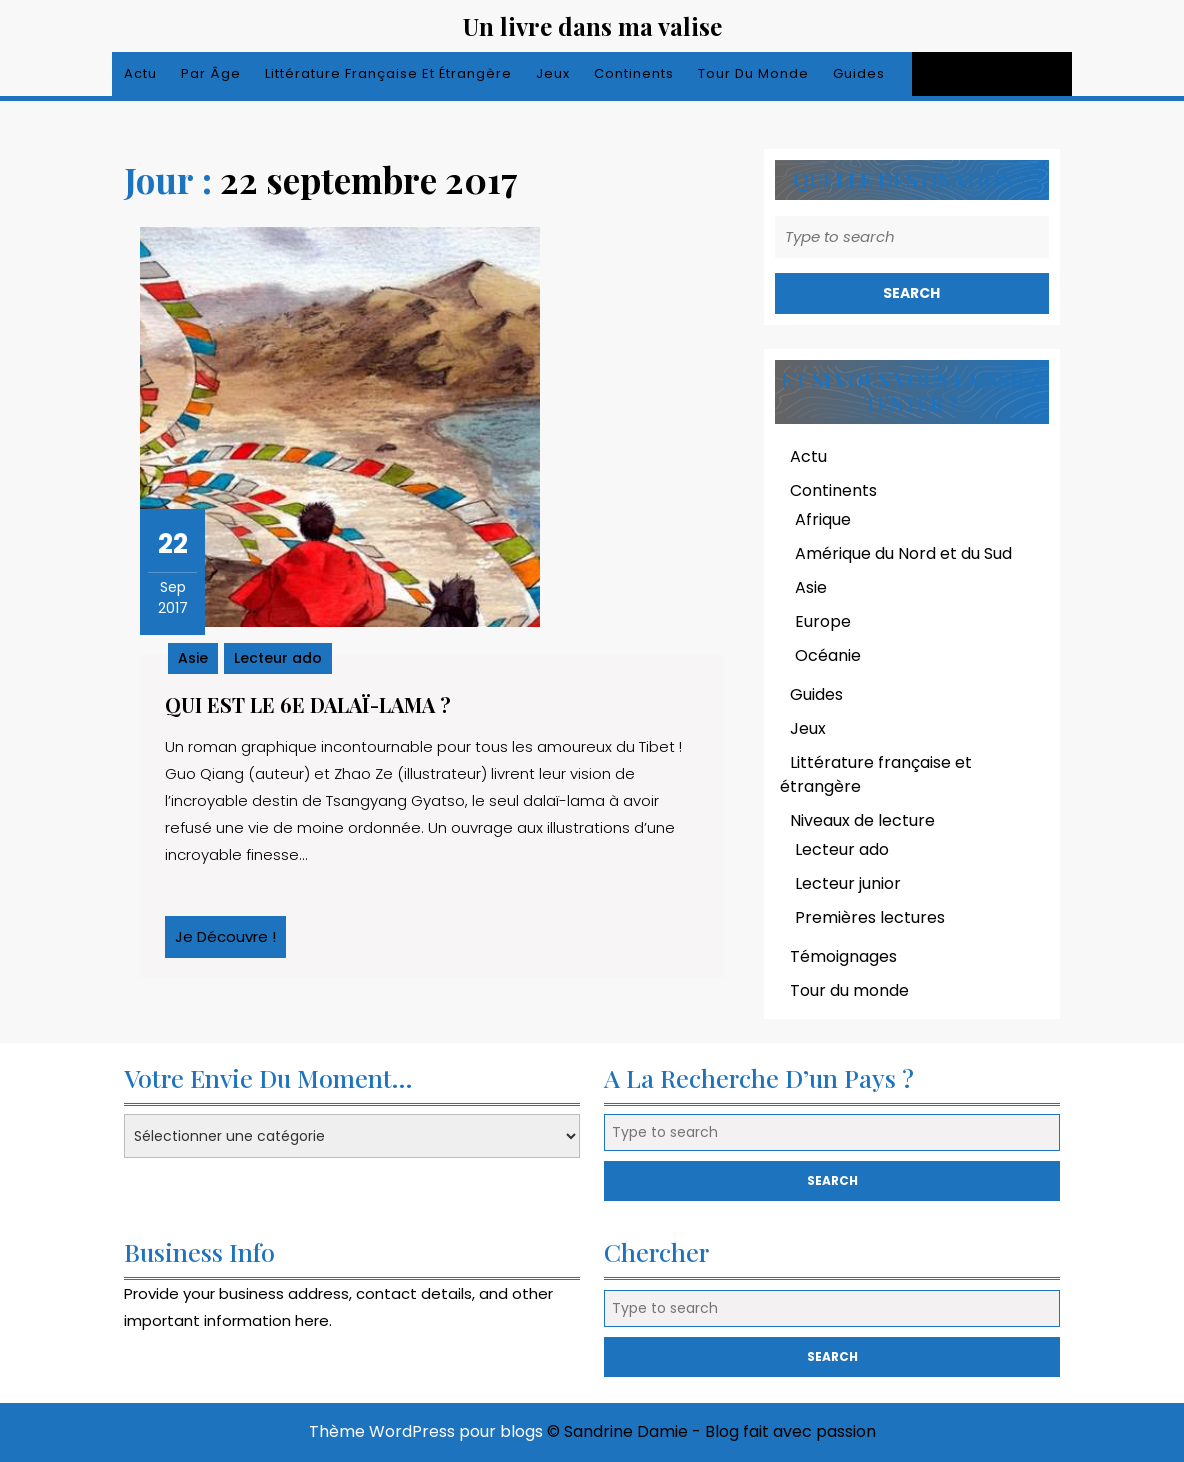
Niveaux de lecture (862, 820)
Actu (140, 73)
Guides (859, 73)
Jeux (553, 73)
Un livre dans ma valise (592, 26)
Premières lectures (870, 917)
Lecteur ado (278, 658)
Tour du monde (753, 73)
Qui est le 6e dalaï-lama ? (308, 704)
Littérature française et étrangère (388, 73)
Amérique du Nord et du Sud (903, 553)
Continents (634, 73)
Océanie (828, 655)
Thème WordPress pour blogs (426, 1431)
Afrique (823, 519)
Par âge (211, 73)
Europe (823, 621)
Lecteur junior (848, 883)
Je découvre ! (230, 942)
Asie (193, 658)
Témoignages (843, 956)
